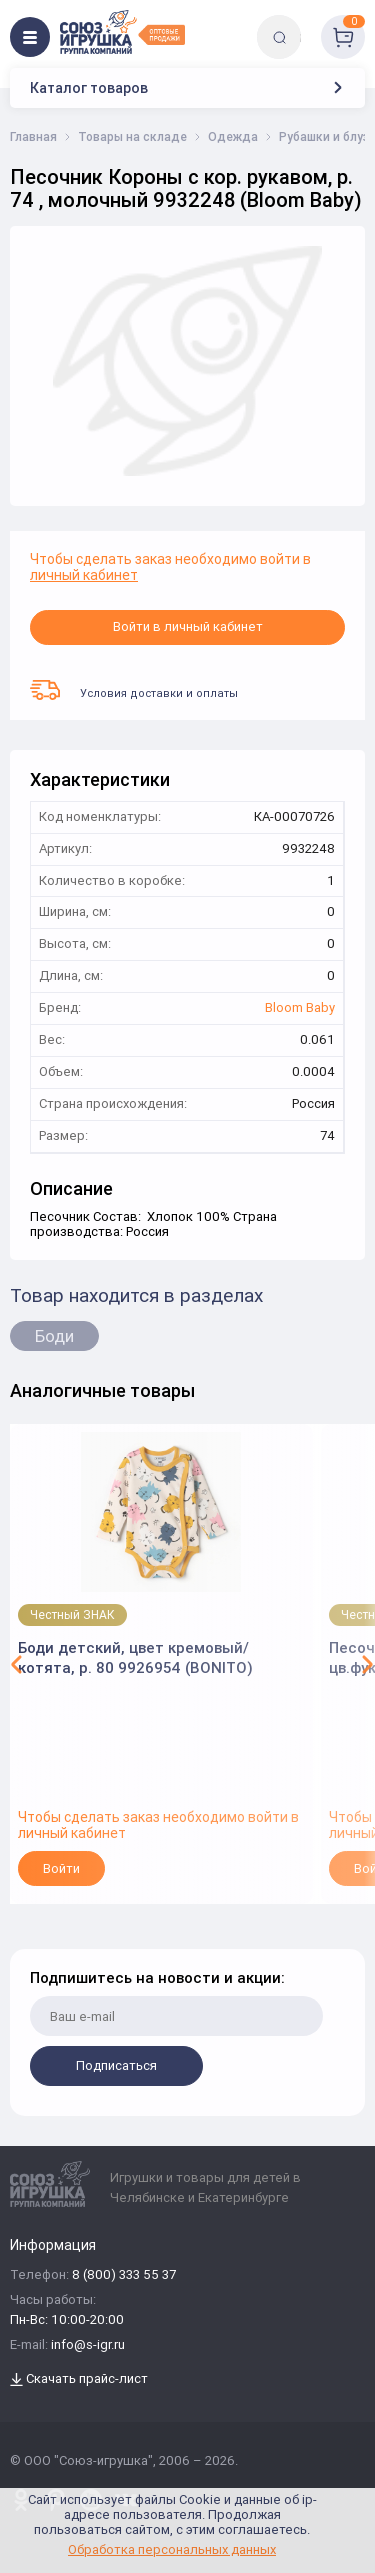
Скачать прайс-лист (79, 2379)
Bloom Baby (300, 1008)
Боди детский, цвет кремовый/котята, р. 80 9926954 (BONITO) (135, 1657)
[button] (17, 1664)
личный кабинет (84, 575)
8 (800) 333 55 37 (124, 2275)
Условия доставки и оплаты (134, 690)
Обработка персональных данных (172, 2549)
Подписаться (116, 2065)
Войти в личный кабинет (188, 626)
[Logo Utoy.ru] (122, 32)
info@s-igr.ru (88, 2345)
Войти (61, 1868)
